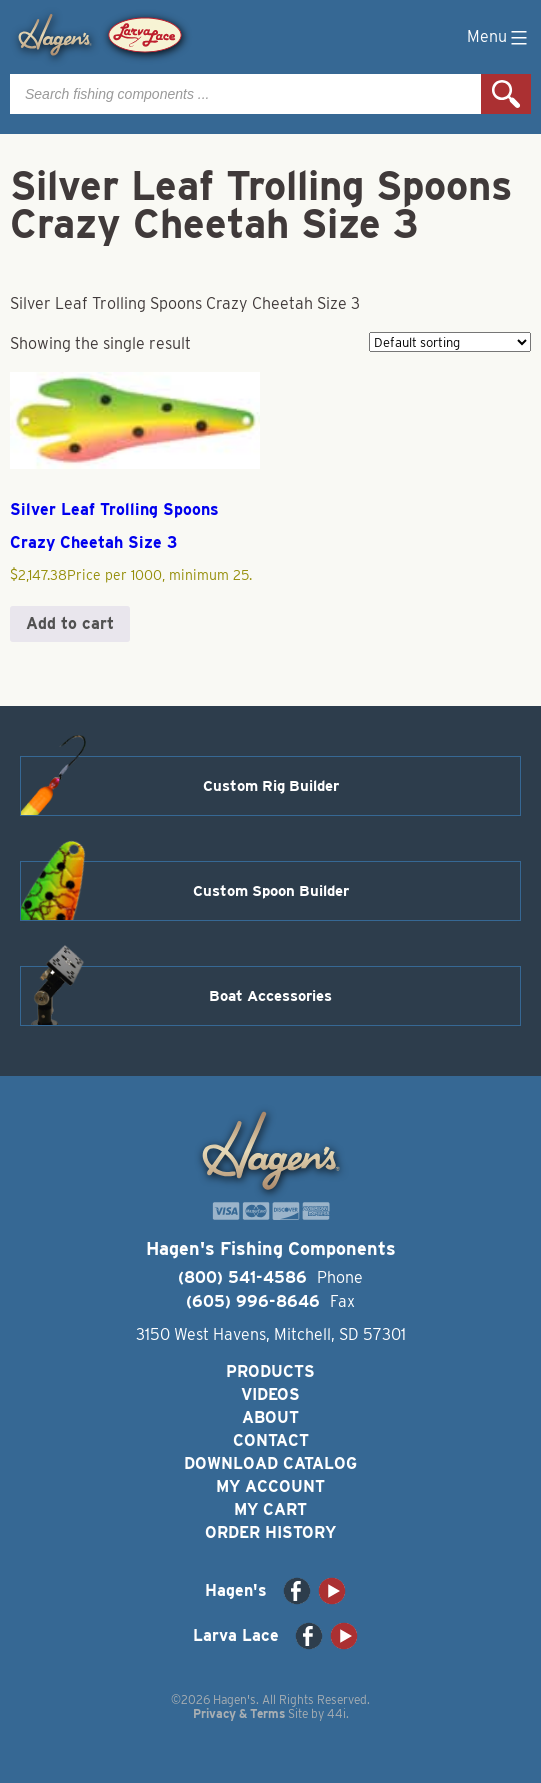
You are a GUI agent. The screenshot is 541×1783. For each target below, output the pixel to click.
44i (336, 1713)
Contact (271, 1440)
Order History (270, 1532)
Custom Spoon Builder (271, 891)
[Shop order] (450, 342)
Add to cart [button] (70, 623)
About (270, 1417)
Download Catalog (270, 1463)
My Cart (270, 1509)
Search (506, 94)
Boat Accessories (270, 996)
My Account (270, 1486)
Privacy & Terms (239, 1713)
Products (270, 1371)
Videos (270, 1394)
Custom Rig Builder (271, 786)
